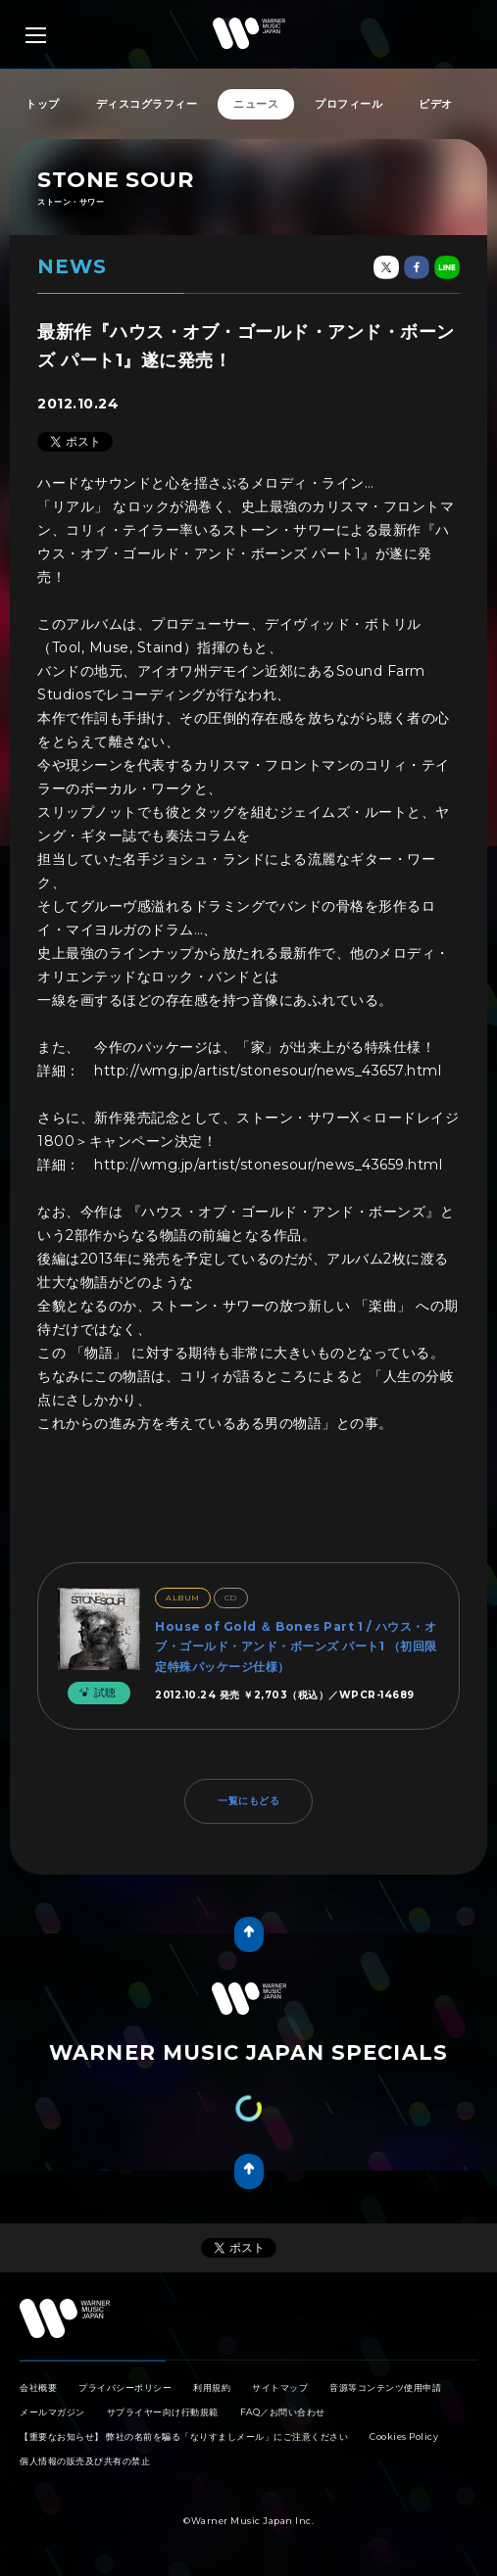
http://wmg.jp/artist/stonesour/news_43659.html (268, 1164)
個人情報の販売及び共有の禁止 (85, 2461)
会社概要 (38, 2387)
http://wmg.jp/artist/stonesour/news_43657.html (267, 1070)
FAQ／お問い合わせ (282, 2412)
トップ (42, 104)
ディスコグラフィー (147, 104)
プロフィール (348, 104)
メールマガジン (52, 2412)
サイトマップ (280, 2387)
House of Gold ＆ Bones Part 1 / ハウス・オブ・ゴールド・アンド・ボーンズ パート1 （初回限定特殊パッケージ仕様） (296, 1646)
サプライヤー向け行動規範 (163, 2412)
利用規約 (211, 2387)
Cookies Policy (404, 2436)
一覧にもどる (248, 1800)
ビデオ (436, 104)
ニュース (255, 104)
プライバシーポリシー (125, 2387)
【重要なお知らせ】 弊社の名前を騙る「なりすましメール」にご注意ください (184, 2436)
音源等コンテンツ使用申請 (385, 2387)
